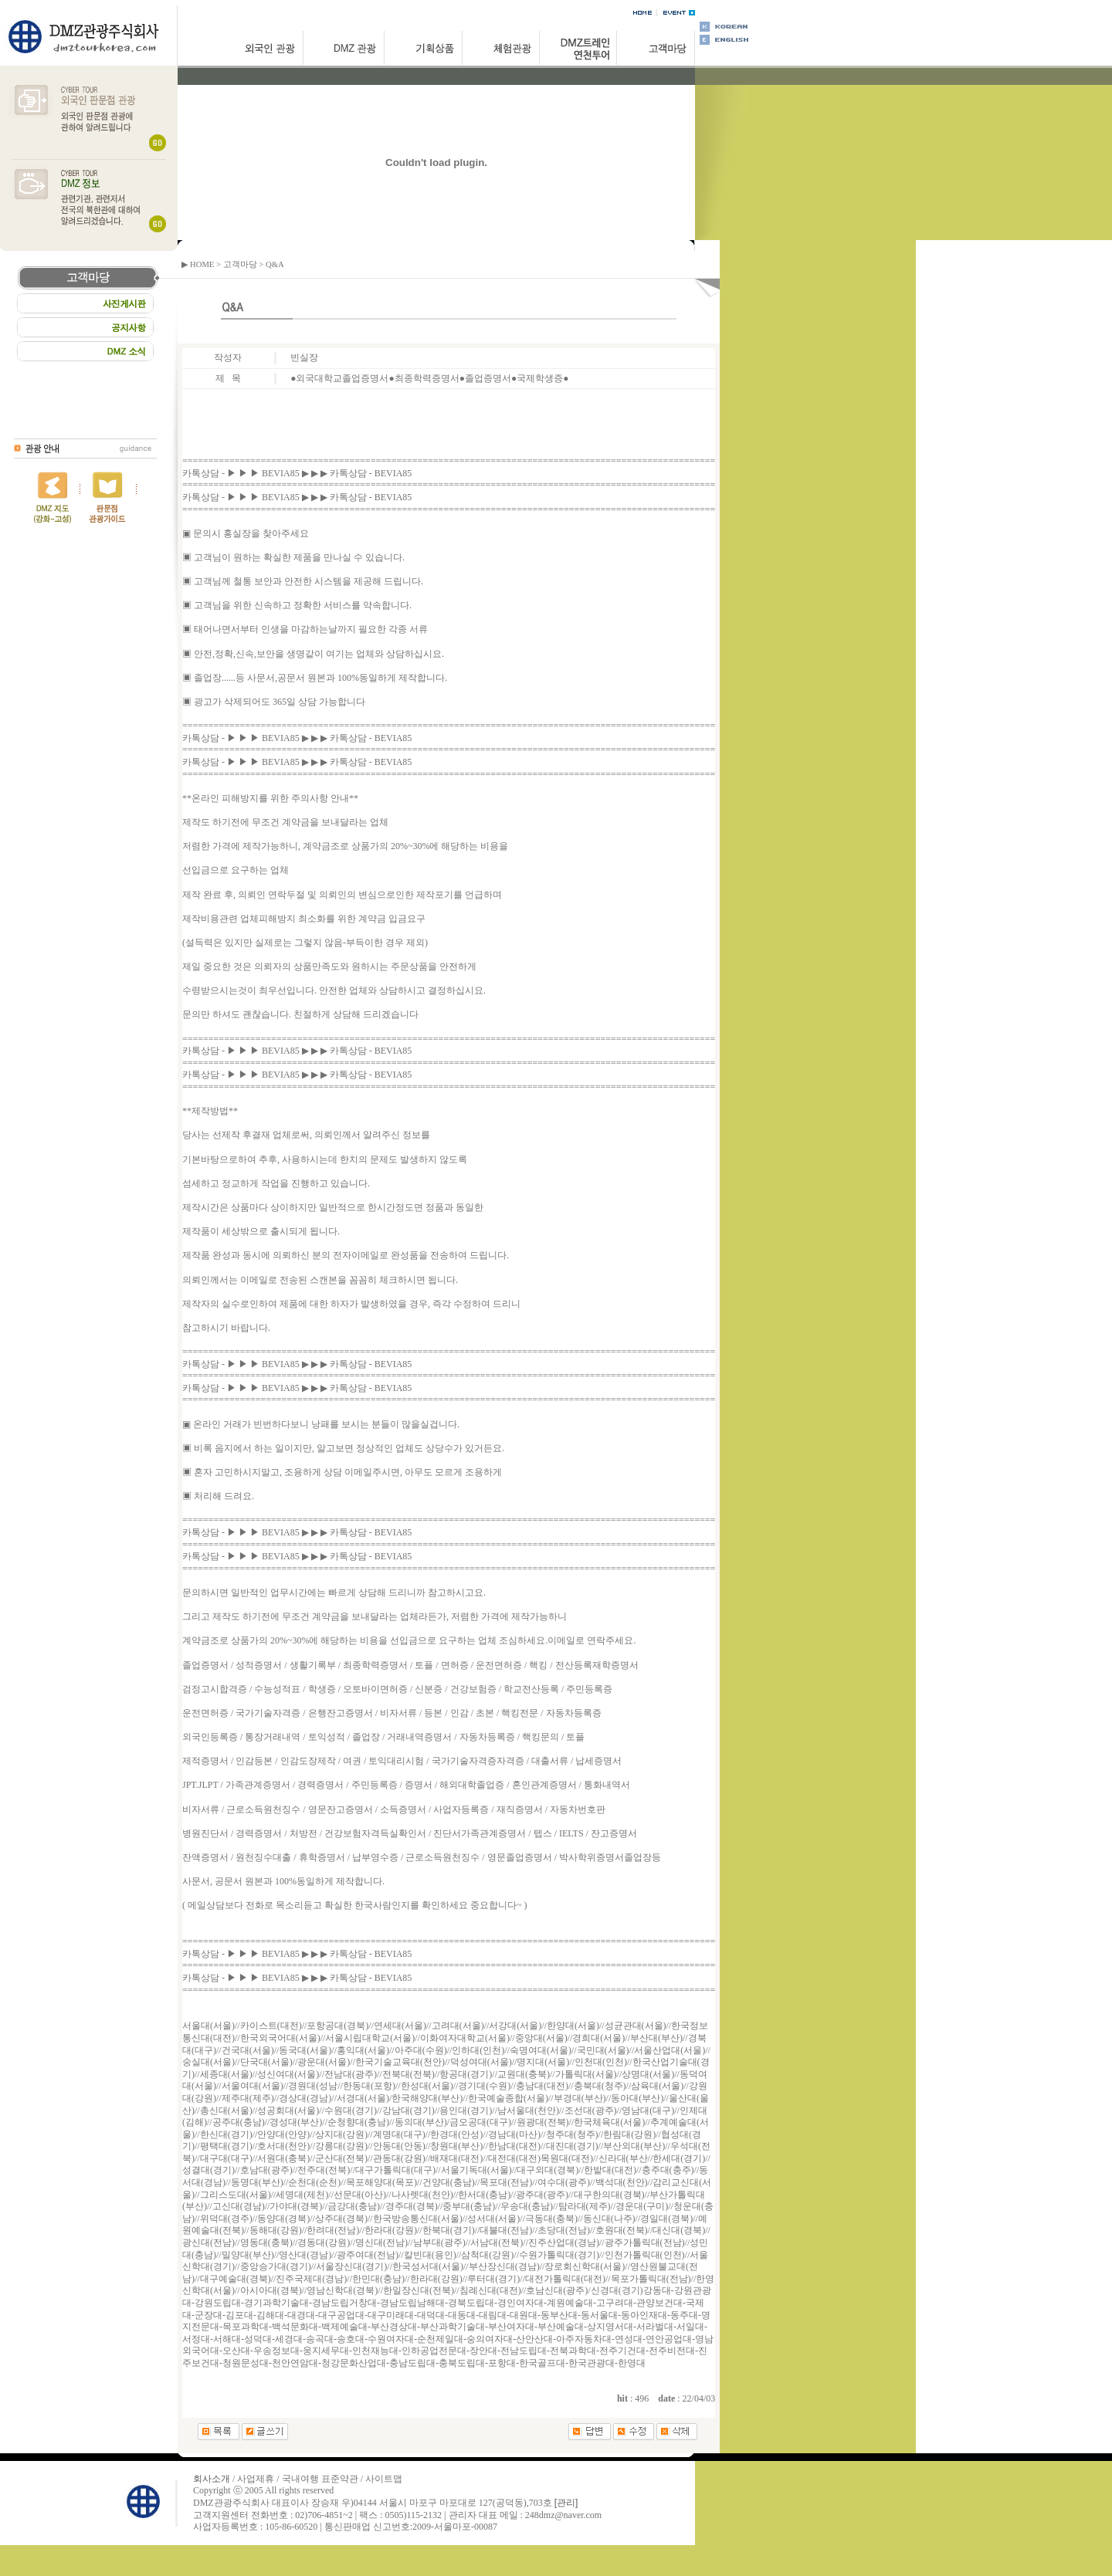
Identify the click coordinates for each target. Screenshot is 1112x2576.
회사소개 (211, 2478)
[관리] (566, 2502)
